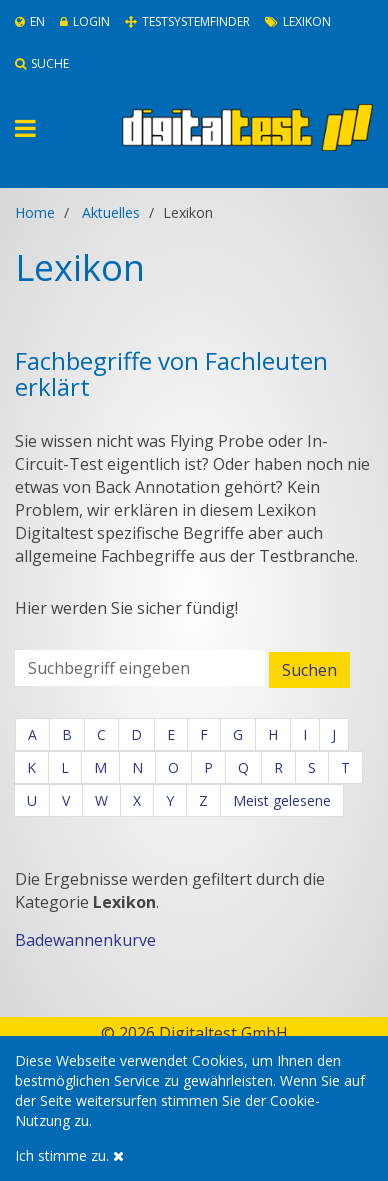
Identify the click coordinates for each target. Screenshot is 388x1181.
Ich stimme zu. (69, 1155)
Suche (42, 63)
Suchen (309, 670)
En (30, 21)
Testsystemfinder (187, 21)
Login (85, 21)
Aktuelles (111, 212)
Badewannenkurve (85, 940)
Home (35, 212)
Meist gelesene (282, 800)
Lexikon (298, 21)
